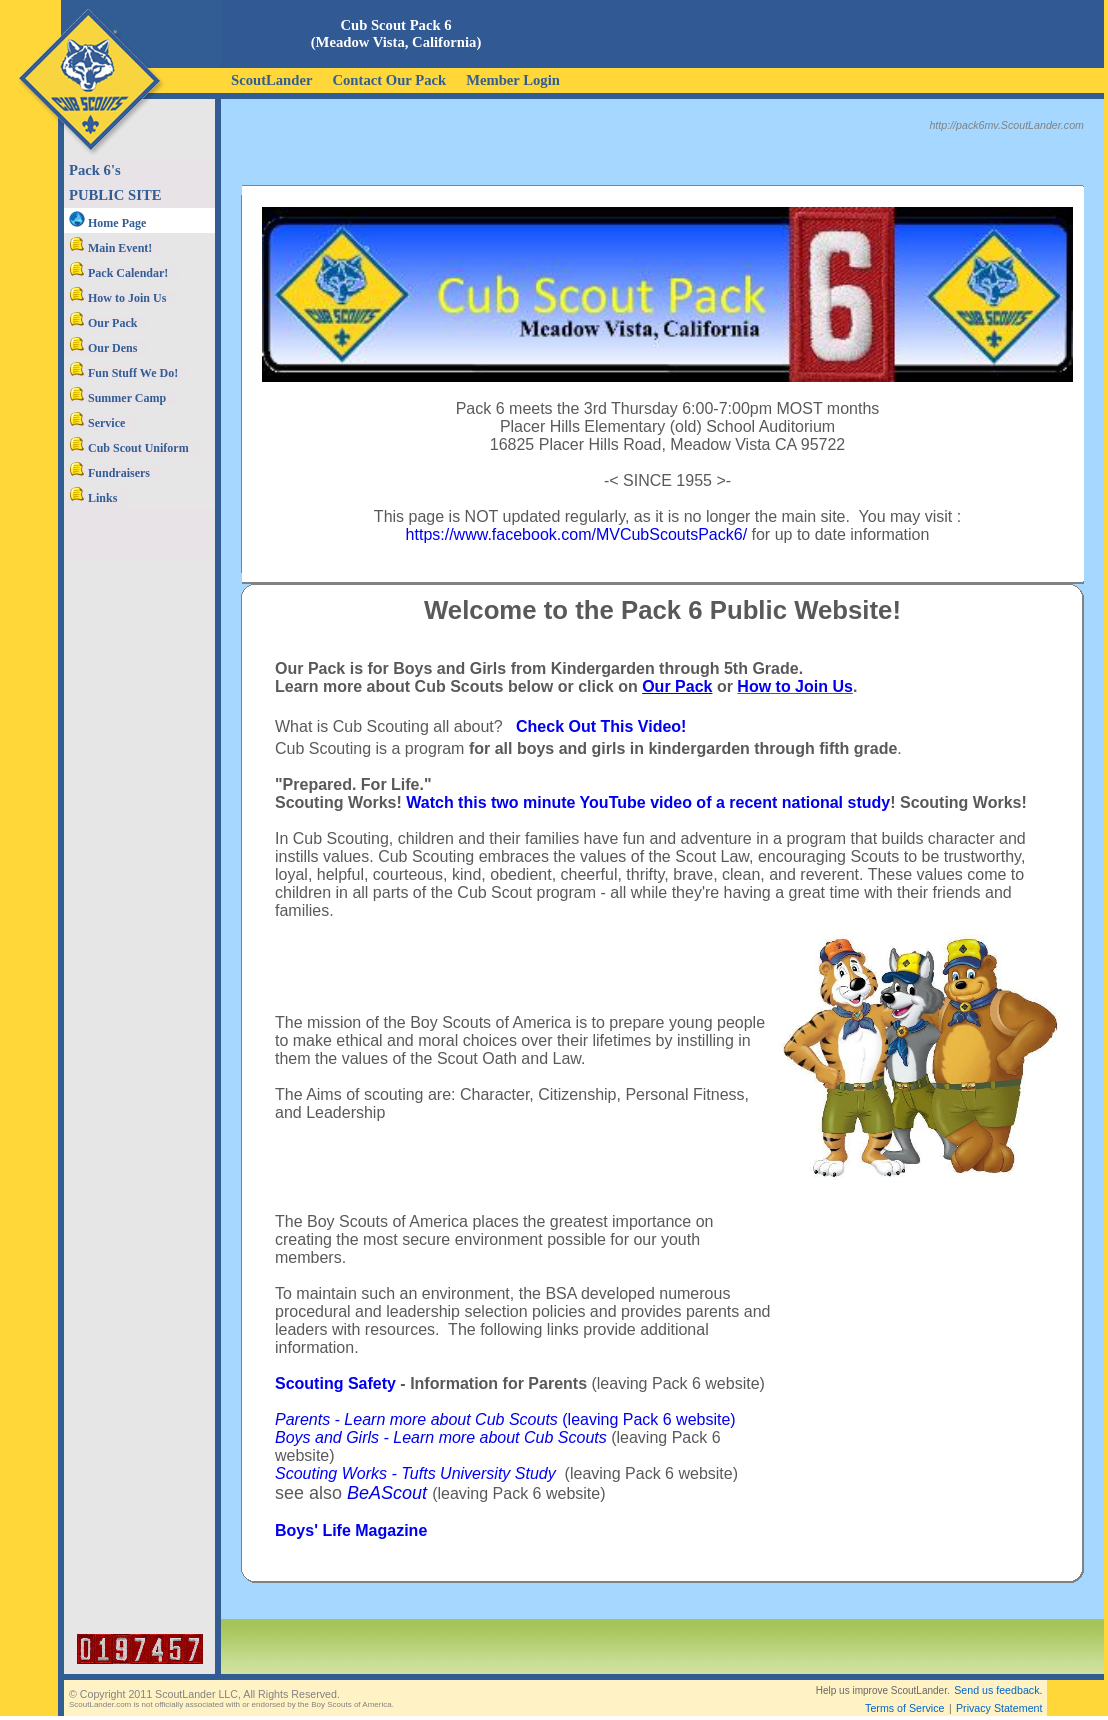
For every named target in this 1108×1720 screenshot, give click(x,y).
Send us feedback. (998, 1690)
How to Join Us (117, 298)
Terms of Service (904, 1708)
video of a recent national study (770, 802)
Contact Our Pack (389, 80)
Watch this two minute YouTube (525, 802)
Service (97, 423)
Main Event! (110, 248)
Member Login (513, 80)
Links (93, 498)
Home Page (107, 223)
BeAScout (387, 1493)
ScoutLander (271, 80)
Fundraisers (109, 473)
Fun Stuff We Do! (123, 373)
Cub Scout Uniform (129, 448)
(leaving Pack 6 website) (505, 1419)
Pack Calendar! (118, 273)
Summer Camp (117, 398)
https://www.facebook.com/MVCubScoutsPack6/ (576, 534)
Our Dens (103, 348)
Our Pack (103, 323)
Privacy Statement (999, 1708)
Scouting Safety (335, 1383)
